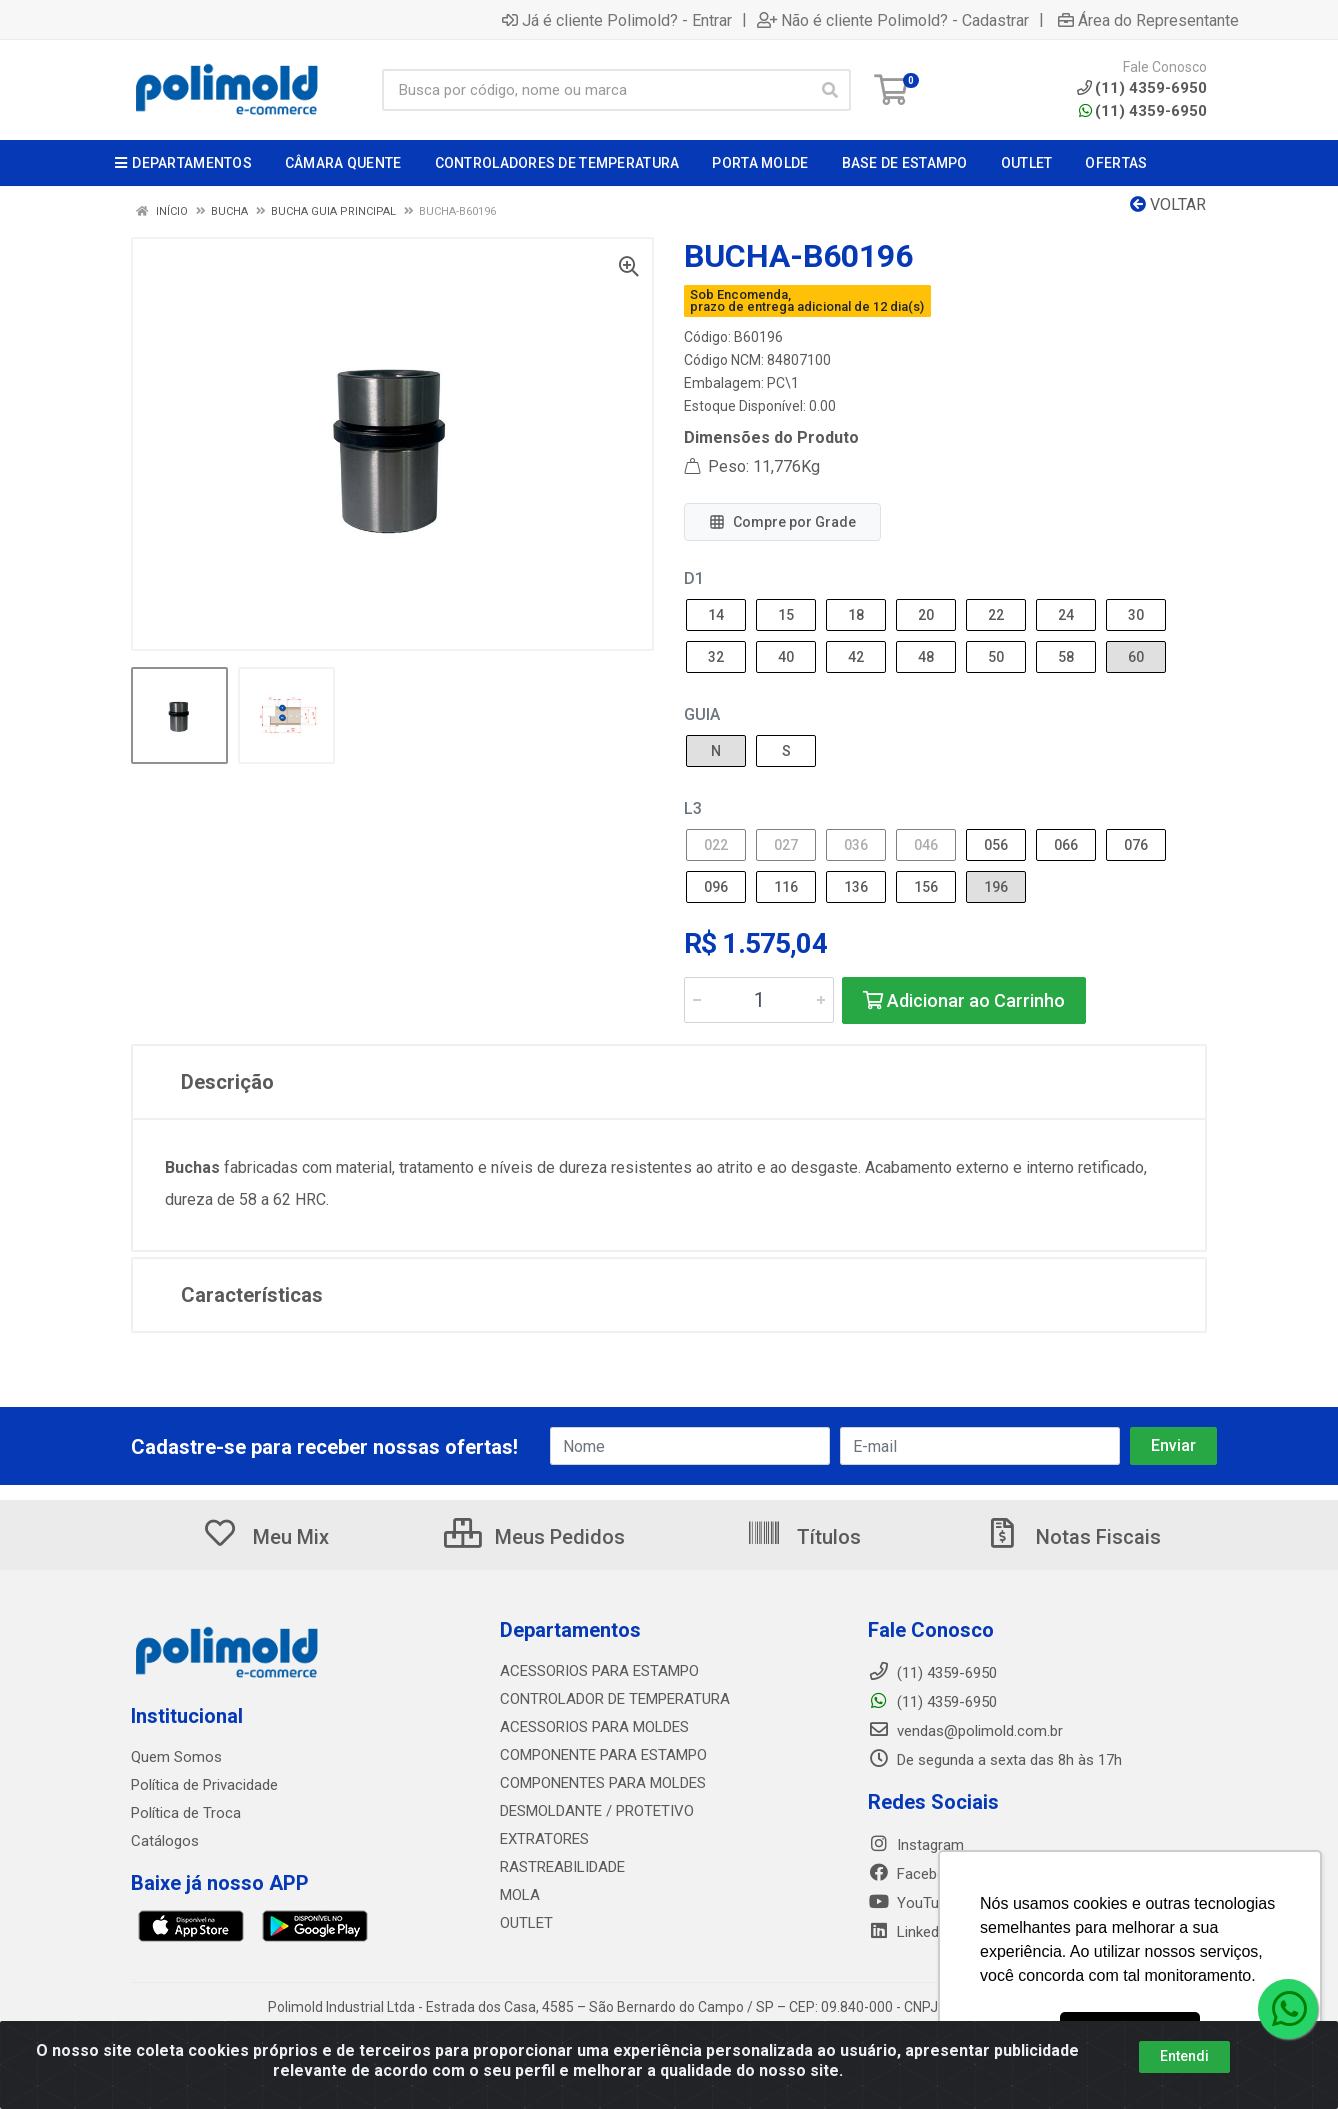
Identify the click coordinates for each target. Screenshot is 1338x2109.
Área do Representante (1148, 20)
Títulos (803, 1537)
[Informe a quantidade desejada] (759, 1000)
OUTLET (526, 1923)
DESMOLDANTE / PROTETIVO (597, 1811)
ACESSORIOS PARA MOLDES (594, 1727)
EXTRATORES (544, 1839)
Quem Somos (176, 1757)
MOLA (520, 1895)
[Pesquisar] (830, 90)
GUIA (702, 714)
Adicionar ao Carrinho (964, 1000)
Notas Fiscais (1073, 1537)
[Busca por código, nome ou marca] (596, 90)
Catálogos (165, 1841)
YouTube (911, 1903)
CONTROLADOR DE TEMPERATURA (615, 1699)
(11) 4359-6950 (1143, 111)
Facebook (915, 1874)
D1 (694, 578)
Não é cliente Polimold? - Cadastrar (893, 20)
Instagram (916, 1845)
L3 (693, 808)
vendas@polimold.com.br (965, 1731)
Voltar (1168, 204)
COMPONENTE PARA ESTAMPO (603, 1755)
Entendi (1184, 2056)
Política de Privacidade (204, 1785)
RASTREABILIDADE (562, 1867)
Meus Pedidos (534, 1537)
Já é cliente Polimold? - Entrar (617, 20)
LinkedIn (909, 1932)
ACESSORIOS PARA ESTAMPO (599, 1671)
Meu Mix (265, 1537)
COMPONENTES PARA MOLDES (603, 1783)
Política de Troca (186, 1813)
